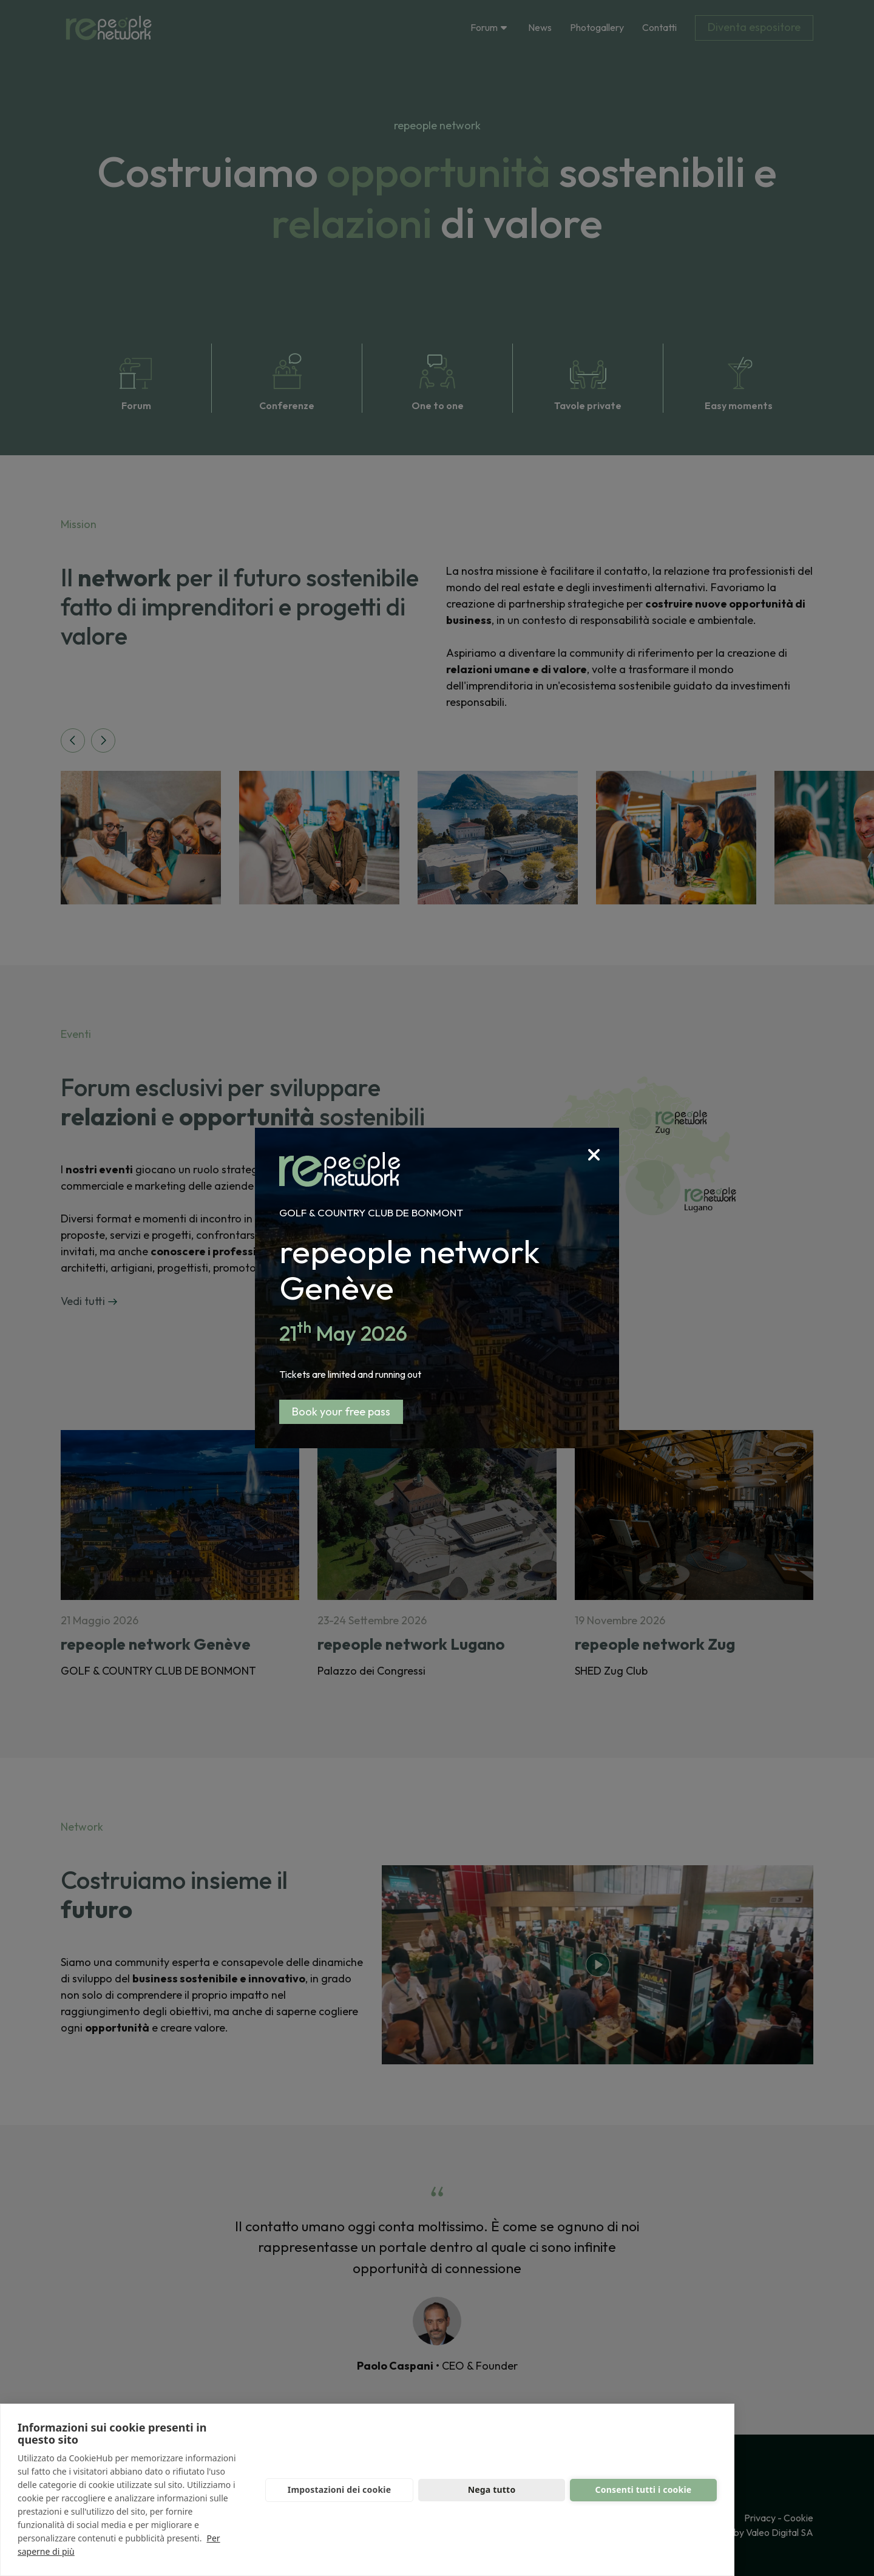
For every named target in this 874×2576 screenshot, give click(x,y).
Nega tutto (492, 2489)
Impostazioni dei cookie (339, 2489)
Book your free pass (341, 1411)
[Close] (604, 1143)
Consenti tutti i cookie (643, 2489)
